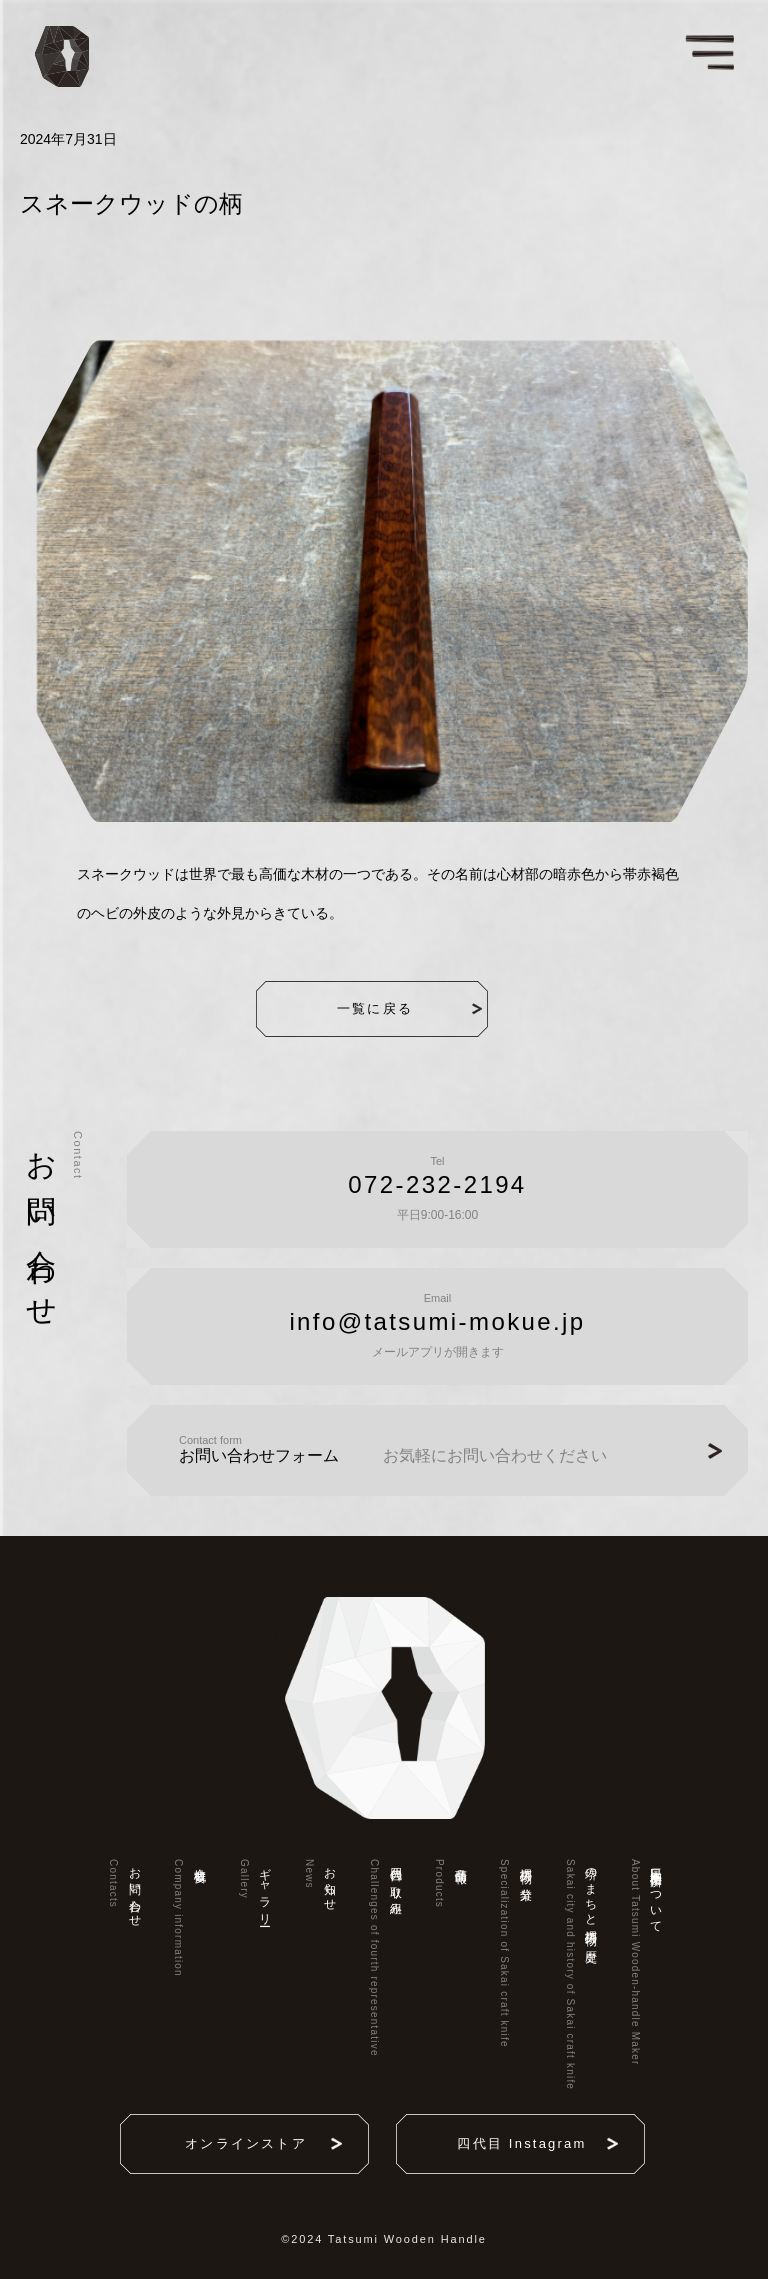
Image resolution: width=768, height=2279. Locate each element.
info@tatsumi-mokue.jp (437, 1321)
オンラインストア (252, 2143)
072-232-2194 (437, 1184)
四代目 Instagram (527, 2143)
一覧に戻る (398, 1008)
